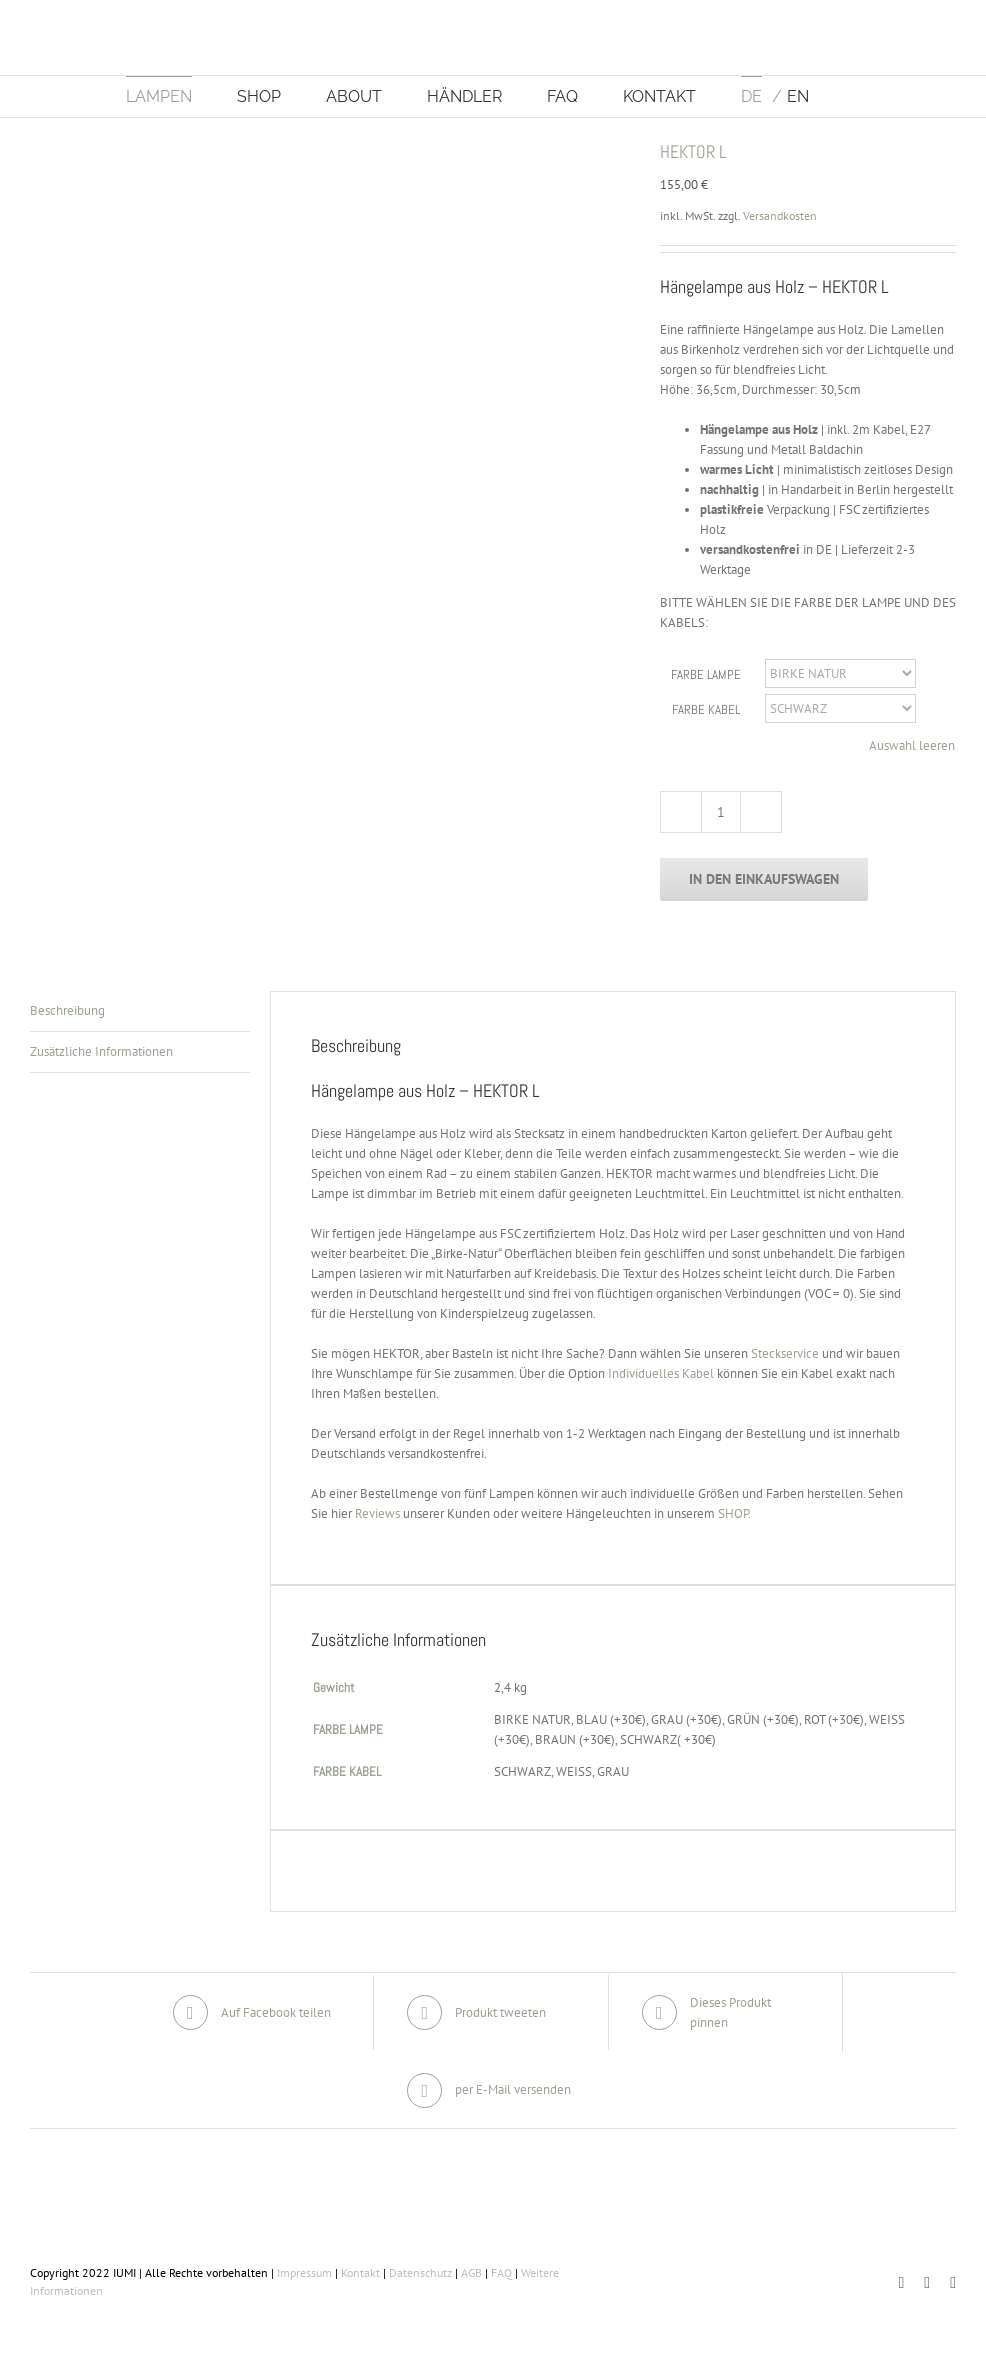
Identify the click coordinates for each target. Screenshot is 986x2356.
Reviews (377, 1513)
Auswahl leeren (912, 745)
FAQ (501, 2272)
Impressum (304, 2272)
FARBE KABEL (706, 709)
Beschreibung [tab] (67, 1010)
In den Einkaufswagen (764, 879)
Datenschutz (420, 2272)
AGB (471, 2272)
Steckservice (785, 1353)
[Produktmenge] (721, 812)
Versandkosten (780, 215)
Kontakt (360, 2272)
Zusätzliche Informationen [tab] (101, 1051)
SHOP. (734, 1513)
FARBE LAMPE (706, 674)
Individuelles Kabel (661, 1373)
